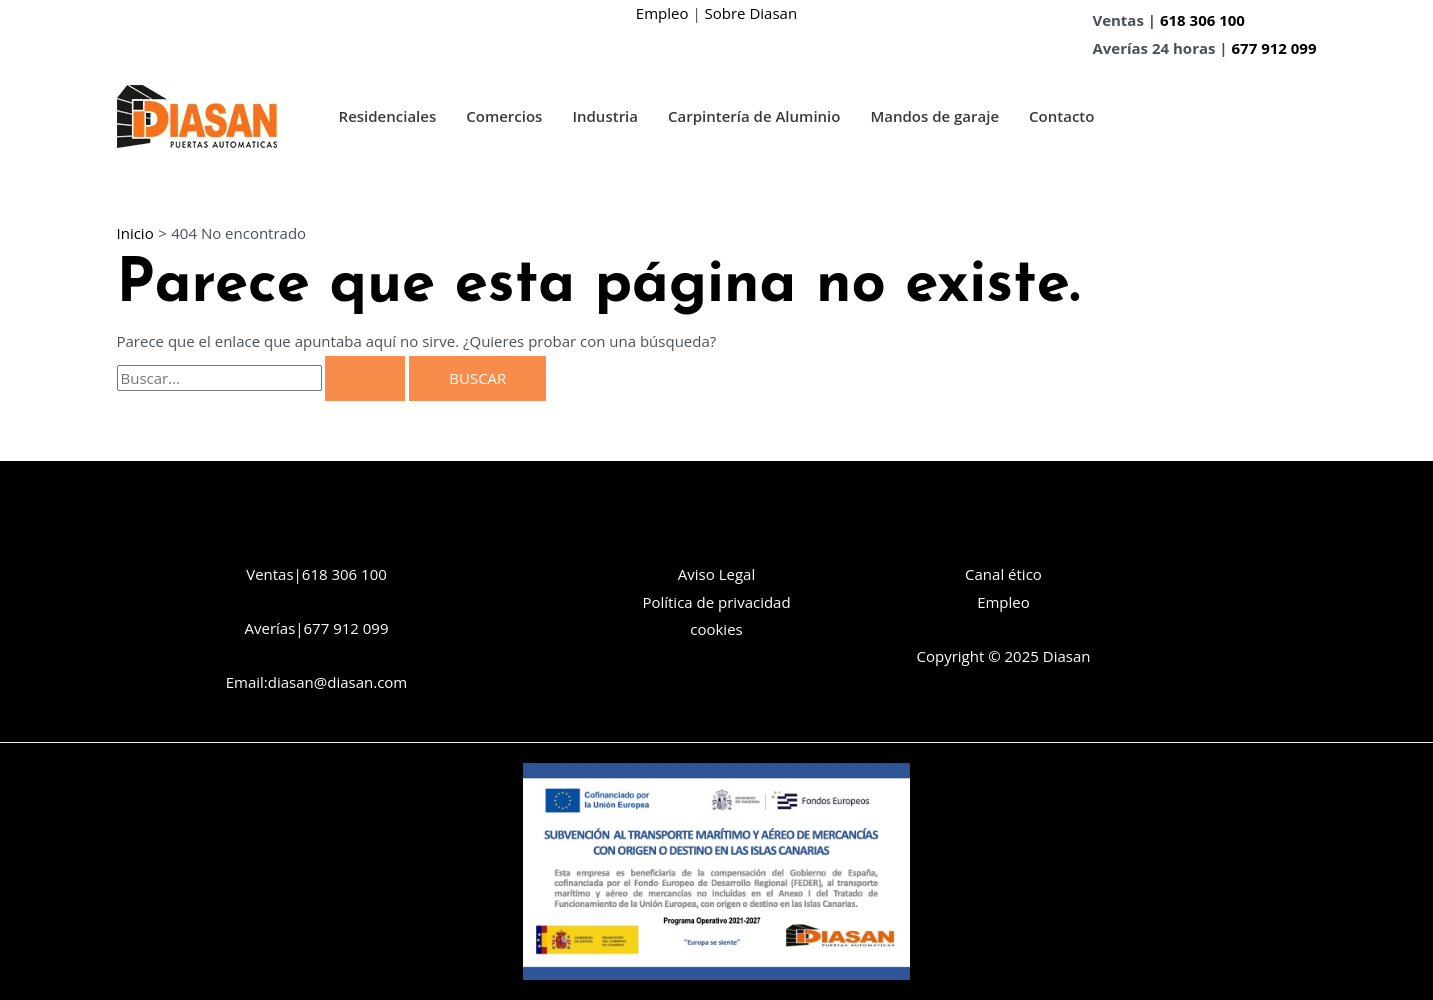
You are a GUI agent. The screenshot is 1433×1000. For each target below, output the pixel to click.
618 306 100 (1202, 20)
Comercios (504, 116)
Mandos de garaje (934, 116)
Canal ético (1003, 574)
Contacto (1061, 116)
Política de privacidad (716, 602)
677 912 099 (1274, 48)
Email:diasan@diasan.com (317, 682)
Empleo (662, 13)
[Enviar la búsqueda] (365, 378)
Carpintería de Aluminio (754, 116)
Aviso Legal (716, 574)
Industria (605, 116)
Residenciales (388, 116)
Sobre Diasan (751, 13)
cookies (716, 629)
